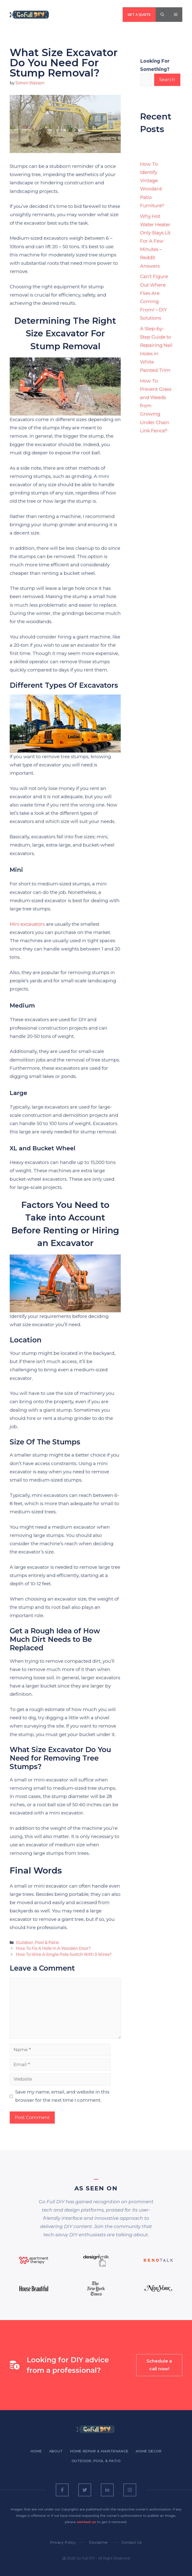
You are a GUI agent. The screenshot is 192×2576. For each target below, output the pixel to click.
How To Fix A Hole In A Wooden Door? (53, 1948)
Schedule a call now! (159, 2365)
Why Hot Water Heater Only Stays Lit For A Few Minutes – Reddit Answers (155, 241)
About (56, 2451)
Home (36, 2451)
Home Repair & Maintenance (99, 2451)
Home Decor (149, 2451)
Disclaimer (98, 2542)
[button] (162, 14)
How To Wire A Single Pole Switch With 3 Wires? (64, 1954)
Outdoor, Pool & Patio (37, 1942)
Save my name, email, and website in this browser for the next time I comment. (62, 2096)
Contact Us (131, 2542)
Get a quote (139, 14)
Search (167, 79)
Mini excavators (27, 924)
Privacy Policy (63, 2542)
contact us (86, 2522)
